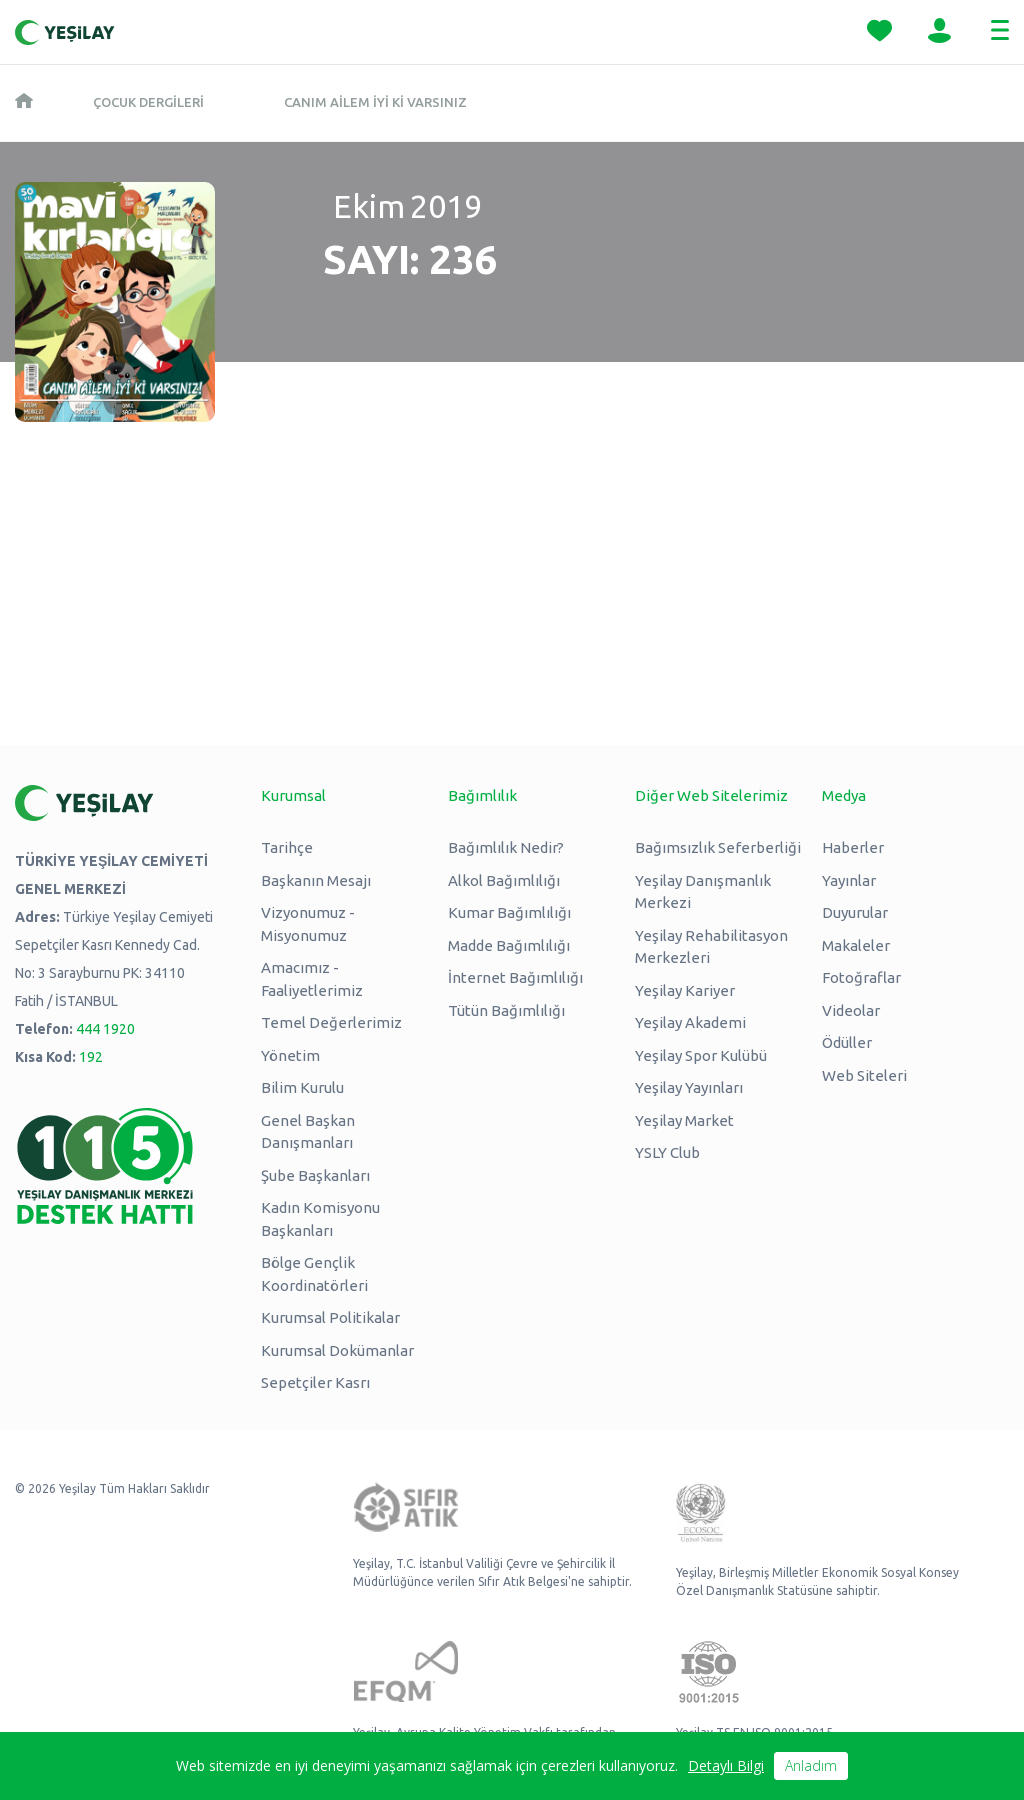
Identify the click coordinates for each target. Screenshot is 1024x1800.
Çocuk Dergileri (148, 102)
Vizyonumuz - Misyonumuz (308, 924)
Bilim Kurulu (302, 1087)
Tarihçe (287, 847)
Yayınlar (849, 880)
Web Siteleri (864, 1075)
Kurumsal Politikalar (330, 1317)
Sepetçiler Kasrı (315, 1382)
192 (91, 1057)
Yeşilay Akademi (690, 1022)
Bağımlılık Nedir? (506, 847)
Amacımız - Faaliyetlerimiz (312, 979)
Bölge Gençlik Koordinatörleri (314, 1274)
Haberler (853, 847)
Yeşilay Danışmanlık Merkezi (703, 892)
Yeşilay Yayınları (689, 1087)
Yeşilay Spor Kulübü (701, 1055)
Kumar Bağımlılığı (509, 912)
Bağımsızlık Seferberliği (718, 847)
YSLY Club (667, 1152)
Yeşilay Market (684, 1120)
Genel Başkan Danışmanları (308, 1132)
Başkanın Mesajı (316, 880)
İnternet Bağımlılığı (515, 977)
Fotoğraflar (861, 977)
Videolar (851, 1010)
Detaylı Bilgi (726, 1765)
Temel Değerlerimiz (331, 1022)
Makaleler (856, 945)
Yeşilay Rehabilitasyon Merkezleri (711, 947)
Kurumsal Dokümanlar (337, 1350)
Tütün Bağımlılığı (506, 1010)
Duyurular (855, 912)
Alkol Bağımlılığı (504, 880)
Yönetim (290, 1055)
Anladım (811, 1765)
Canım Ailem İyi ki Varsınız (375, 102)
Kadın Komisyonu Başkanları (320, 1219)
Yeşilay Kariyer (685, 990)
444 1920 (105, 1029)
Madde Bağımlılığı (509, 945)
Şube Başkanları (315, 1175)
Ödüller (847, 1042)
